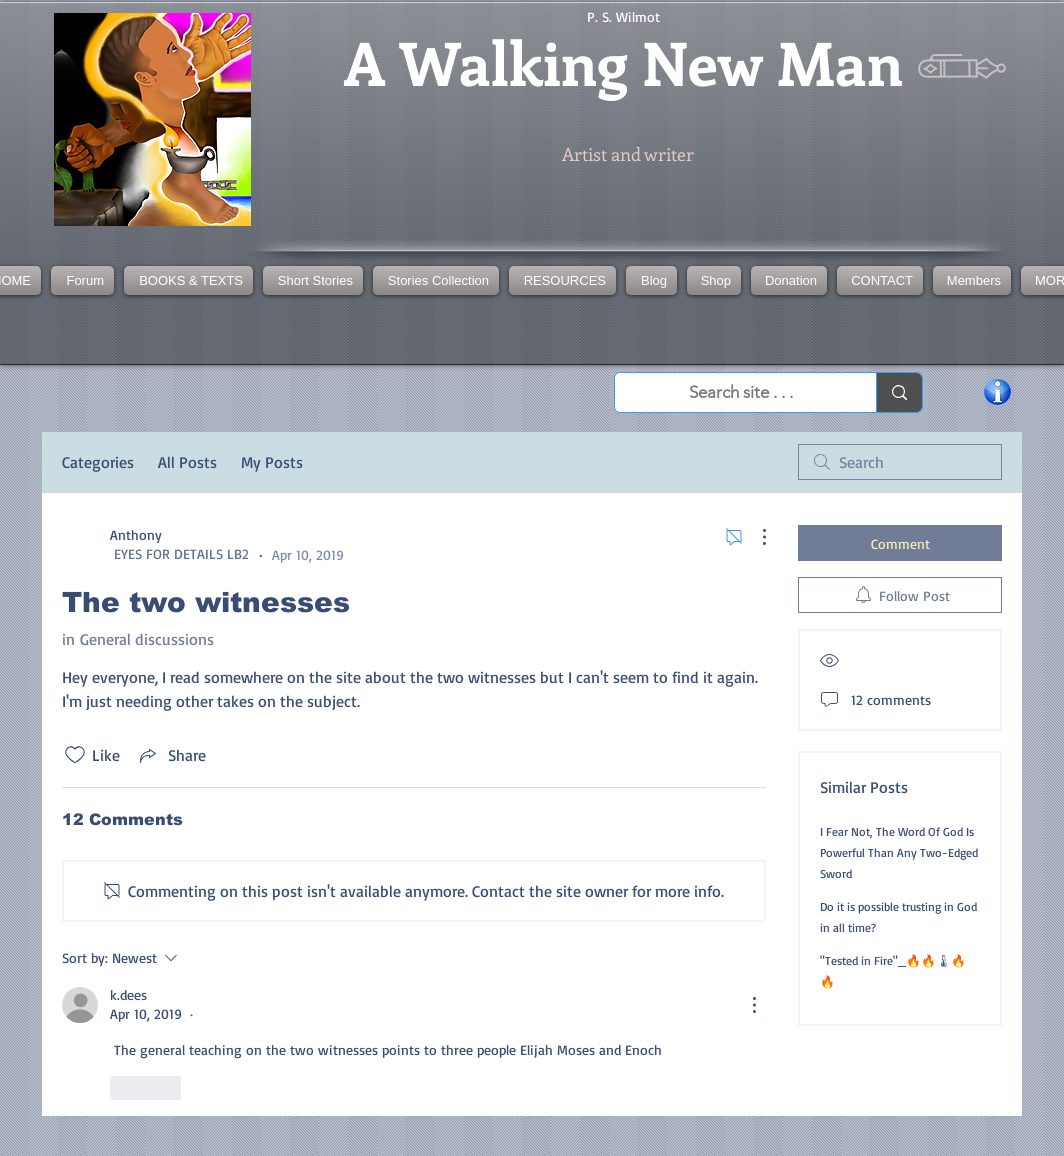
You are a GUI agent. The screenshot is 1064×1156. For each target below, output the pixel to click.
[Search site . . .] (741, 393)
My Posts (272, 462)
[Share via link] (171, 755)
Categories (98, 462)
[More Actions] (754, 537)
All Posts (187, 462)
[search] (900, 462)
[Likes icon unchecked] (75, 755)
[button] (436, 280)
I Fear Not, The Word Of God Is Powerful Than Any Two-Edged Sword (899, 852)
